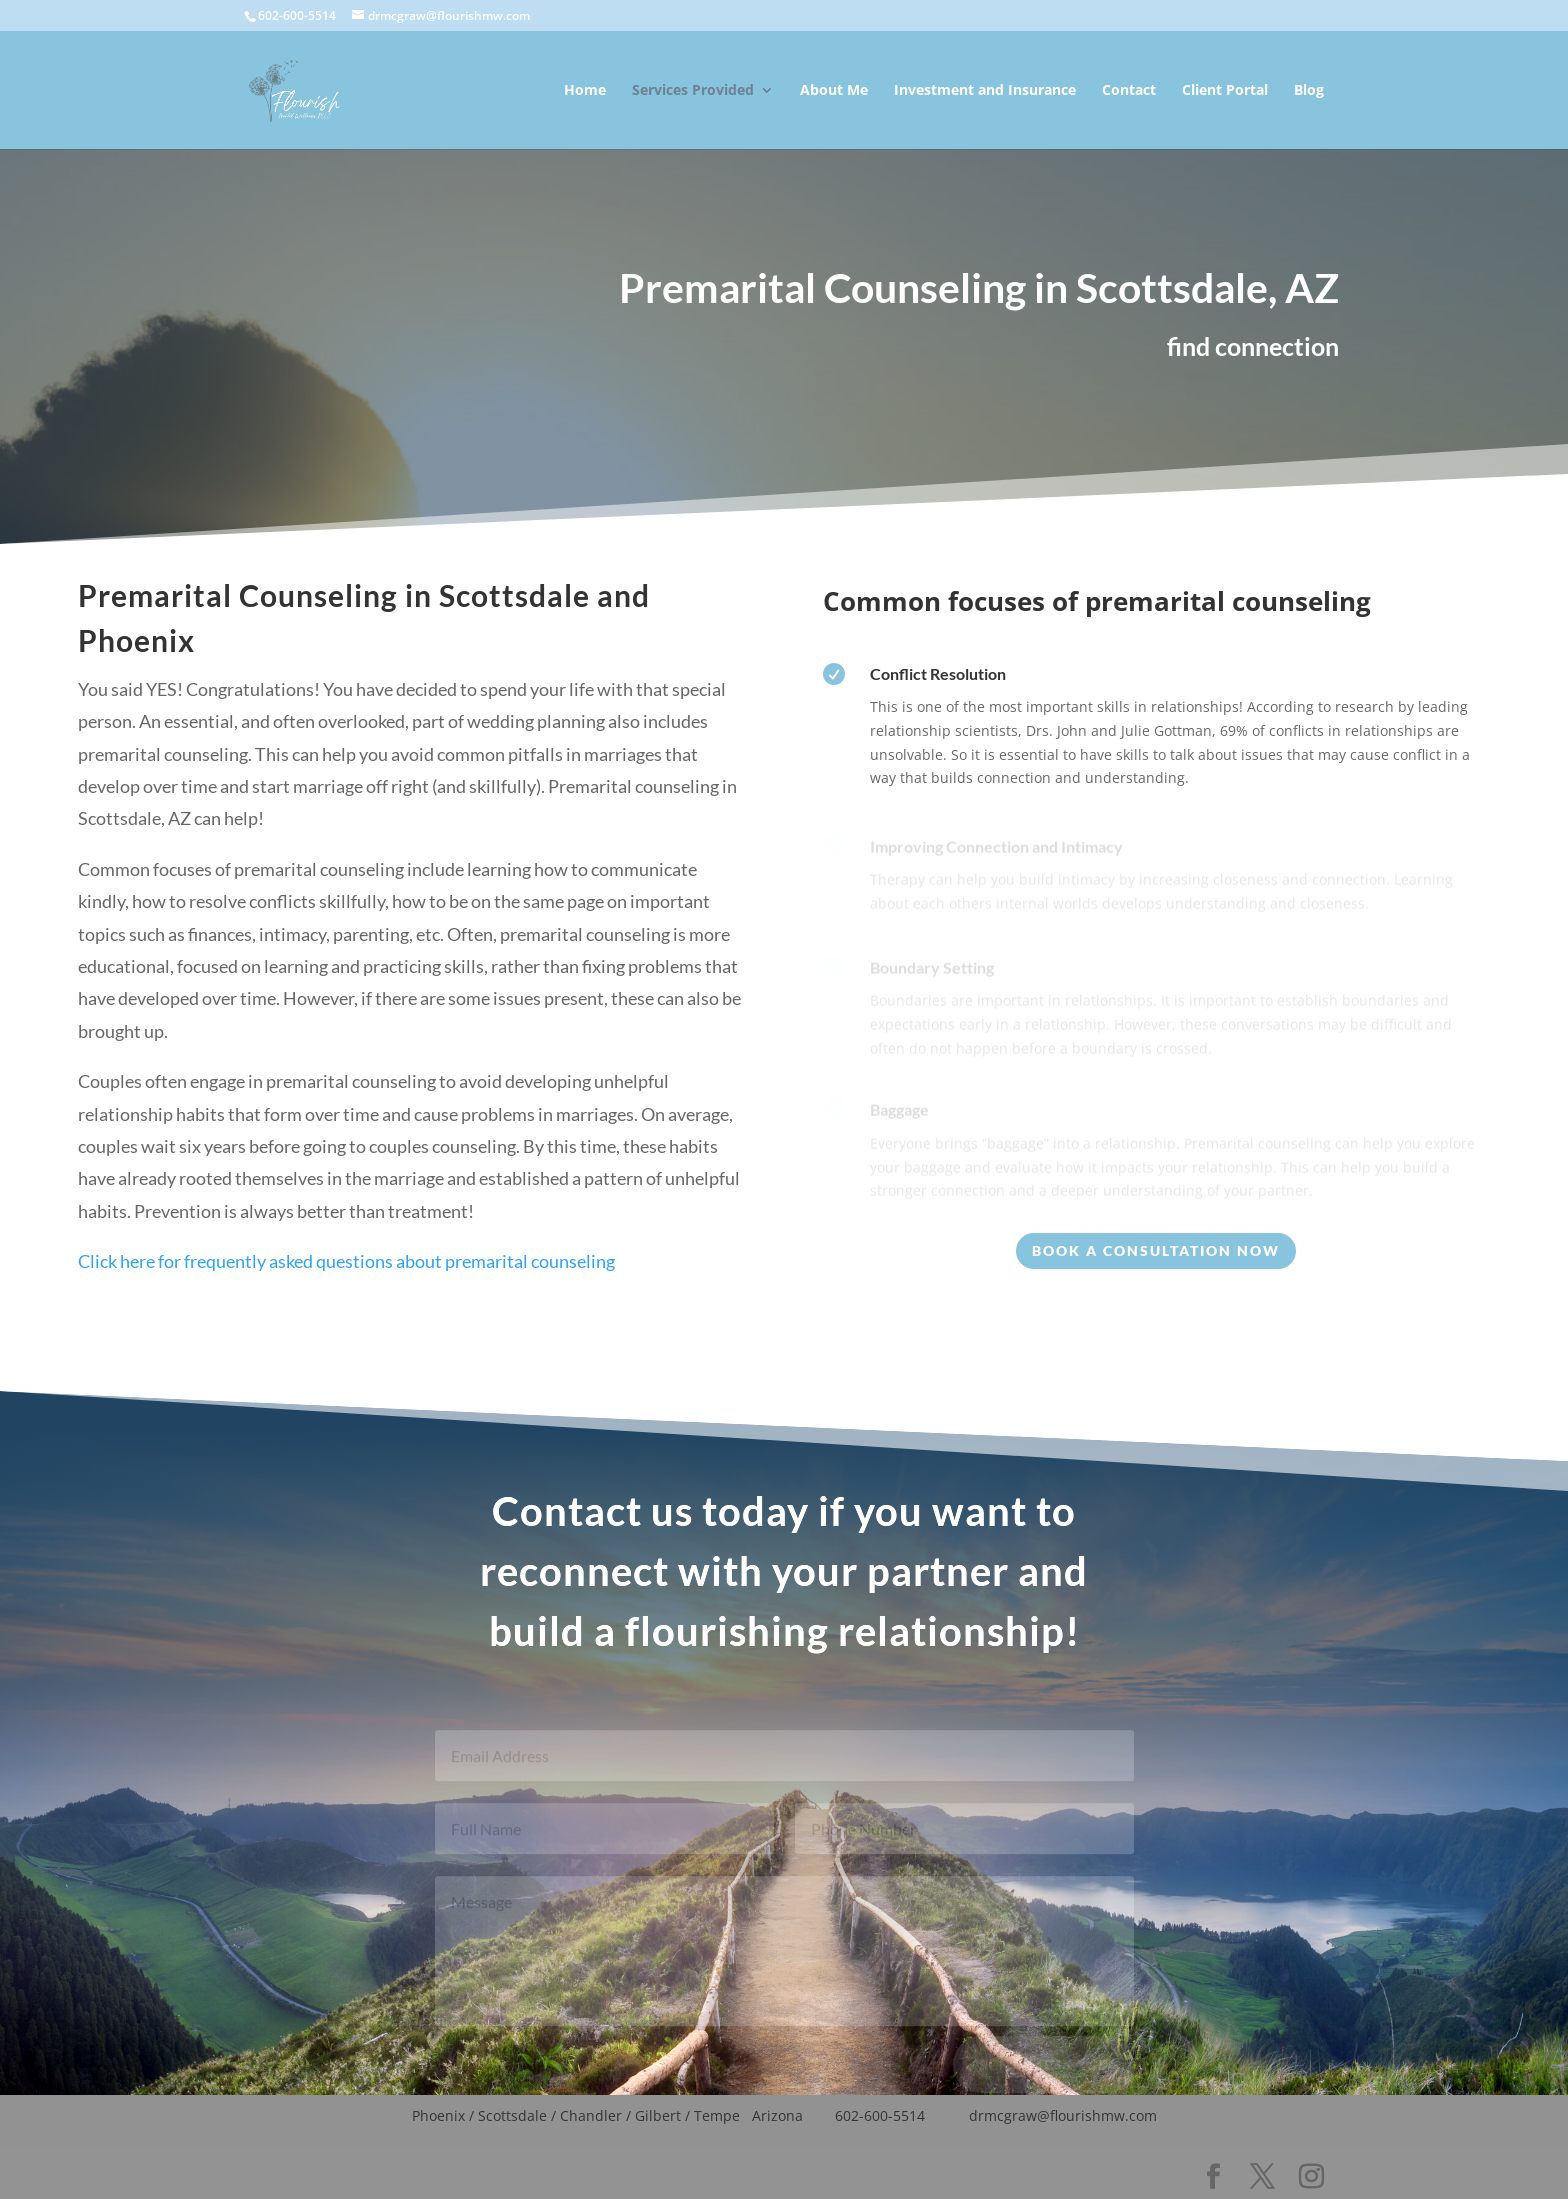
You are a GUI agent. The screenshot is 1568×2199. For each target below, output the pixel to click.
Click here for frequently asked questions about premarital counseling (346, 1289)
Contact (1129, 91)
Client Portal (1225, 91)
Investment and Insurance (985, 91)
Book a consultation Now (1156, 1250)
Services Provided (693, 91)
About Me (834, 91)
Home (585, 91)
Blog (1309, 91)
